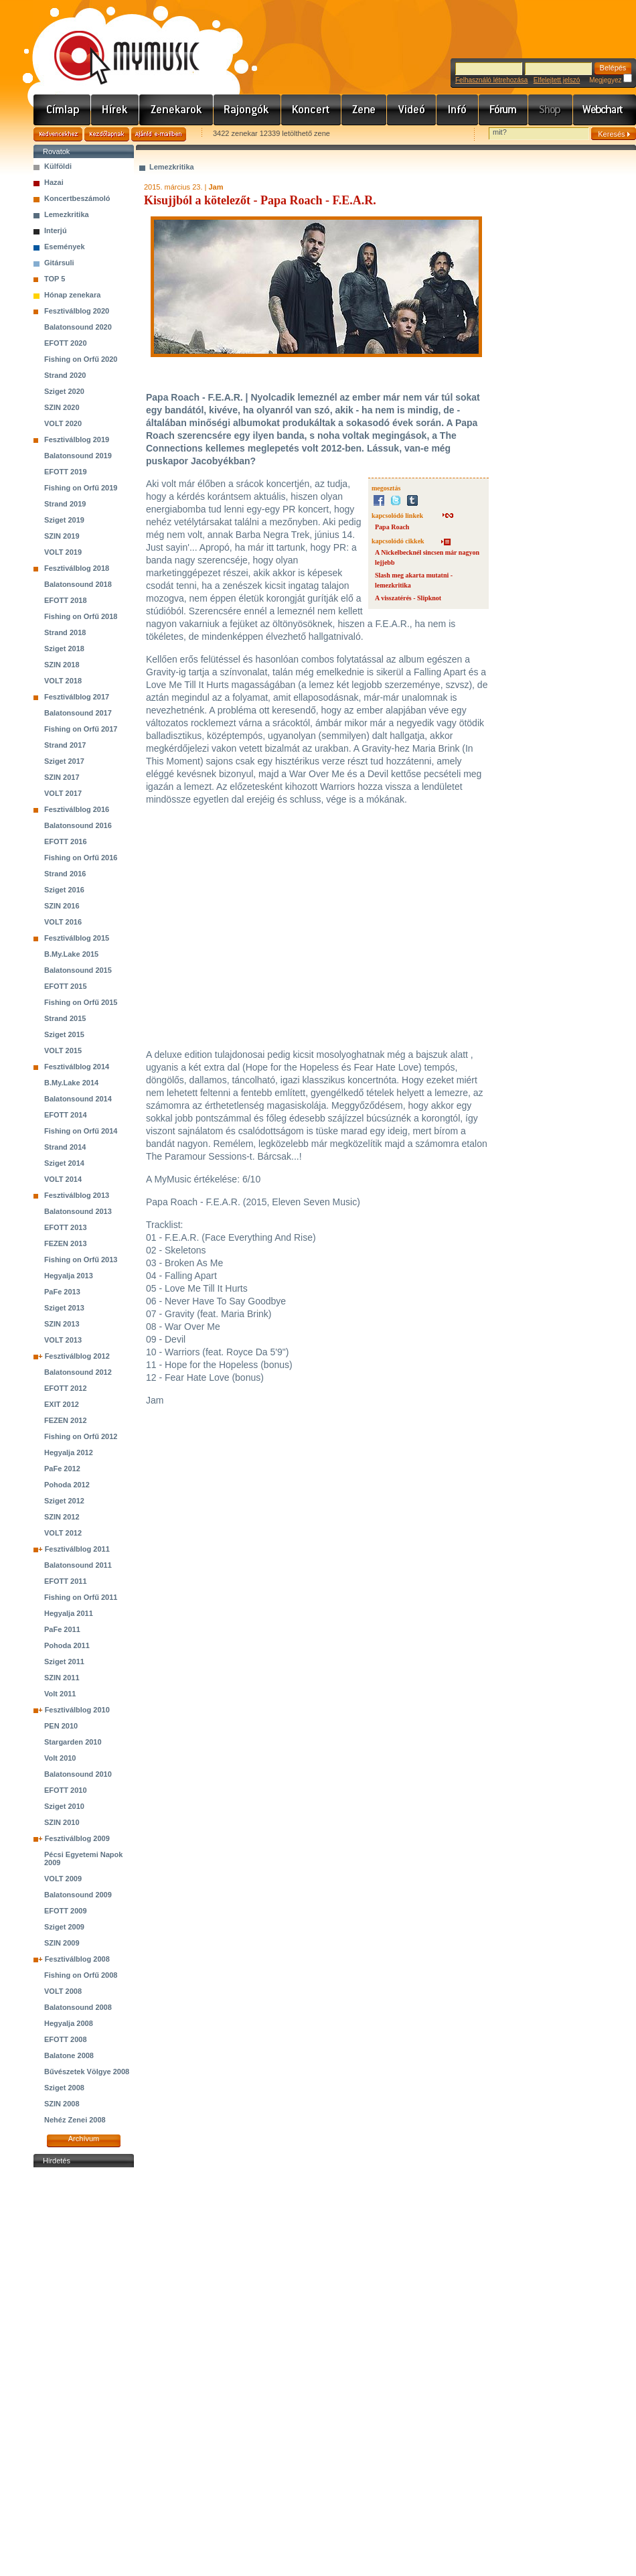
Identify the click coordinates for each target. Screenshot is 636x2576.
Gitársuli (59, 263)
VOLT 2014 (63, 1179)
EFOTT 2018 (65, 600)
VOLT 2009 (63, 1879)
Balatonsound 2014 (78, 1099)
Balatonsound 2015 (78, 970)
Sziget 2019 (64, 520)
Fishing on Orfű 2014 (80, 1131)
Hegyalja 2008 (68, 2023)
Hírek (115, 109)
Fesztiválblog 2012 (77, 1356)
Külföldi (58, 166)
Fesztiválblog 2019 (76, 439)
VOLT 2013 (63, 1340)
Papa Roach (392, 527)
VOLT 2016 (63, 922)
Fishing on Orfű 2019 (80, 488)
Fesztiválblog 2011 (77, 1549)
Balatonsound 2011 (78, 1565)
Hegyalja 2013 (68, 1276)
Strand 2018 (65, 632)
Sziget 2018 (64, 649)
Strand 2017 (65, 745)
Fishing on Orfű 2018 (80, 616)
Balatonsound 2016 (78, 825)
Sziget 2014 (64, 1163)
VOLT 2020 (63, 423)
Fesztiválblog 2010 (77, 1710)
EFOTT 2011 (65, 1581)
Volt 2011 (60, 1694)
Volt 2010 (60, 1758)
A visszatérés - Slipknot (408, 598)
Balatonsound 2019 (78, 456)
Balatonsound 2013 (78, 1211)
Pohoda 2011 (67, 1645)
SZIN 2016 (62, 906)
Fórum (503, 109)
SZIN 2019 (62, 536)
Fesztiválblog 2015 (76, 938)
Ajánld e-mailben (158, 134)
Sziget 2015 (64, 1034)
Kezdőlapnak (106, 134)
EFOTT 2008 (65, 2039)
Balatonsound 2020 (78, 327)
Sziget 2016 (64, 890)
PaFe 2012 (62, 1469)
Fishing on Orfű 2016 (80, 858)
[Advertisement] (84, 2372)
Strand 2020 (65, 375)
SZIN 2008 (62, 2104)
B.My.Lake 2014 (71, 1083)
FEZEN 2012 (65, 1420)
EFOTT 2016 (65, 841)
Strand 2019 (65, 504)
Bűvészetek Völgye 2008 (86, 2071)
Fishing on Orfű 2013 (80, 1260)
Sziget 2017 (64, 761)
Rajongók (247, 109)
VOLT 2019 (63, 552)
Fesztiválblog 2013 (76, 1195)
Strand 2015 (65, 1018)
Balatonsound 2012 (78, 1372)
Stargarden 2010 (73, 1742)
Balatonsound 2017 (78, 713)
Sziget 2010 (64, 1806)
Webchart (604, 109)
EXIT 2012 (61, 1404)
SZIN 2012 (62, 1517)
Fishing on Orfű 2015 (80, 1002)
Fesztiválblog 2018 (76, 568)
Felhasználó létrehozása (491, 80)
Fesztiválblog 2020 (76, 311)
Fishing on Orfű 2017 (80, 729)
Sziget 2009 (64, 1927)
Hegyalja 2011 (68, 1613)
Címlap (62, 109)
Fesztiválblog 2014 (76, 1067)
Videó (411, 109)
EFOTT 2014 (65, 1115)
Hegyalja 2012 (68, 1452)
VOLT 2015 (63, 1050)
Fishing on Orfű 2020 (80, 359)
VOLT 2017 (63, 793)
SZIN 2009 (62, 1943)
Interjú (55, 230)
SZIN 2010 (62, 1822)
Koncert (311, 109)
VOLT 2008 (63, 1991)
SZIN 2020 (62, 407)
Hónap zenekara (72, 295)
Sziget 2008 (64, 2088)
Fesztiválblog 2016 (76, 809)
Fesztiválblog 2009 (77, 1838)
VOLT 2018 (63, 681)
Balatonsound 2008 (78, 2007)
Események (64, 247)
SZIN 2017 (62, 777)
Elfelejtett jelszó (557, 80)
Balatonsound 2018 (78, 584)
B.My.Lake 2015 (71, 954)
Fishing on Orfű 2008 (80, 1975)
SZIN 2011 (62, 1678)
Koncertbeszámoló (77, 198)
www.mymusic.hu (115, 43)
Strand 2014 (65, 1147)
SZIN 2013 (62, 1324)
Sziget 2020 (64, 391)
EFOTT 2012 (65, 1388)
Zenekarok (176, 109)
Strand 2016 (65, 874)
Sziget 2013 (64, 1308)
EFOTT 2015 (65, 986)
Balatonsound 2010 (78, 1774)
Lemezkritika (66, 214)
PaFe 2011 (62, 1629)
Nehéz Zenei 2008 (75, 2120)
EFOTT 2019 (65, 472)
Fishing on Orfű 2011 (80, 1597)
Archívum (83, 2138)
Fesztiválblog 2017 (76, 697)
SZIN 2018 (62, 665)
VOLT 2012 (63, 1533)
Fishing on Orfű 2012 (80, 1436)
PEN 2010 (61, 1726)
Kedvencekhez (57, 134)
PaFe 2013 (62, 1292)
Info (457, 109)
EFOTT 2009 (65, 1911)
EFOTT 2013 (65, 1227)
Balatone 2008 (69, 2055)
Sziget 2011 (64, 1661)
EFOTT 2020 (65, 343)
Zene (364, 109)
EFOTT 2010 (65, 1790)
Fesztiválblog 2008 (77, 1959)
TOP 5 (54, 279)
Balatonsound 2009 (78, 1895)
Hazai (54, 182)
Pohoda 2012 (67, 1485)
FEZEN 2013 (65, 1243)
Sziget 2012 (64, 1501)
